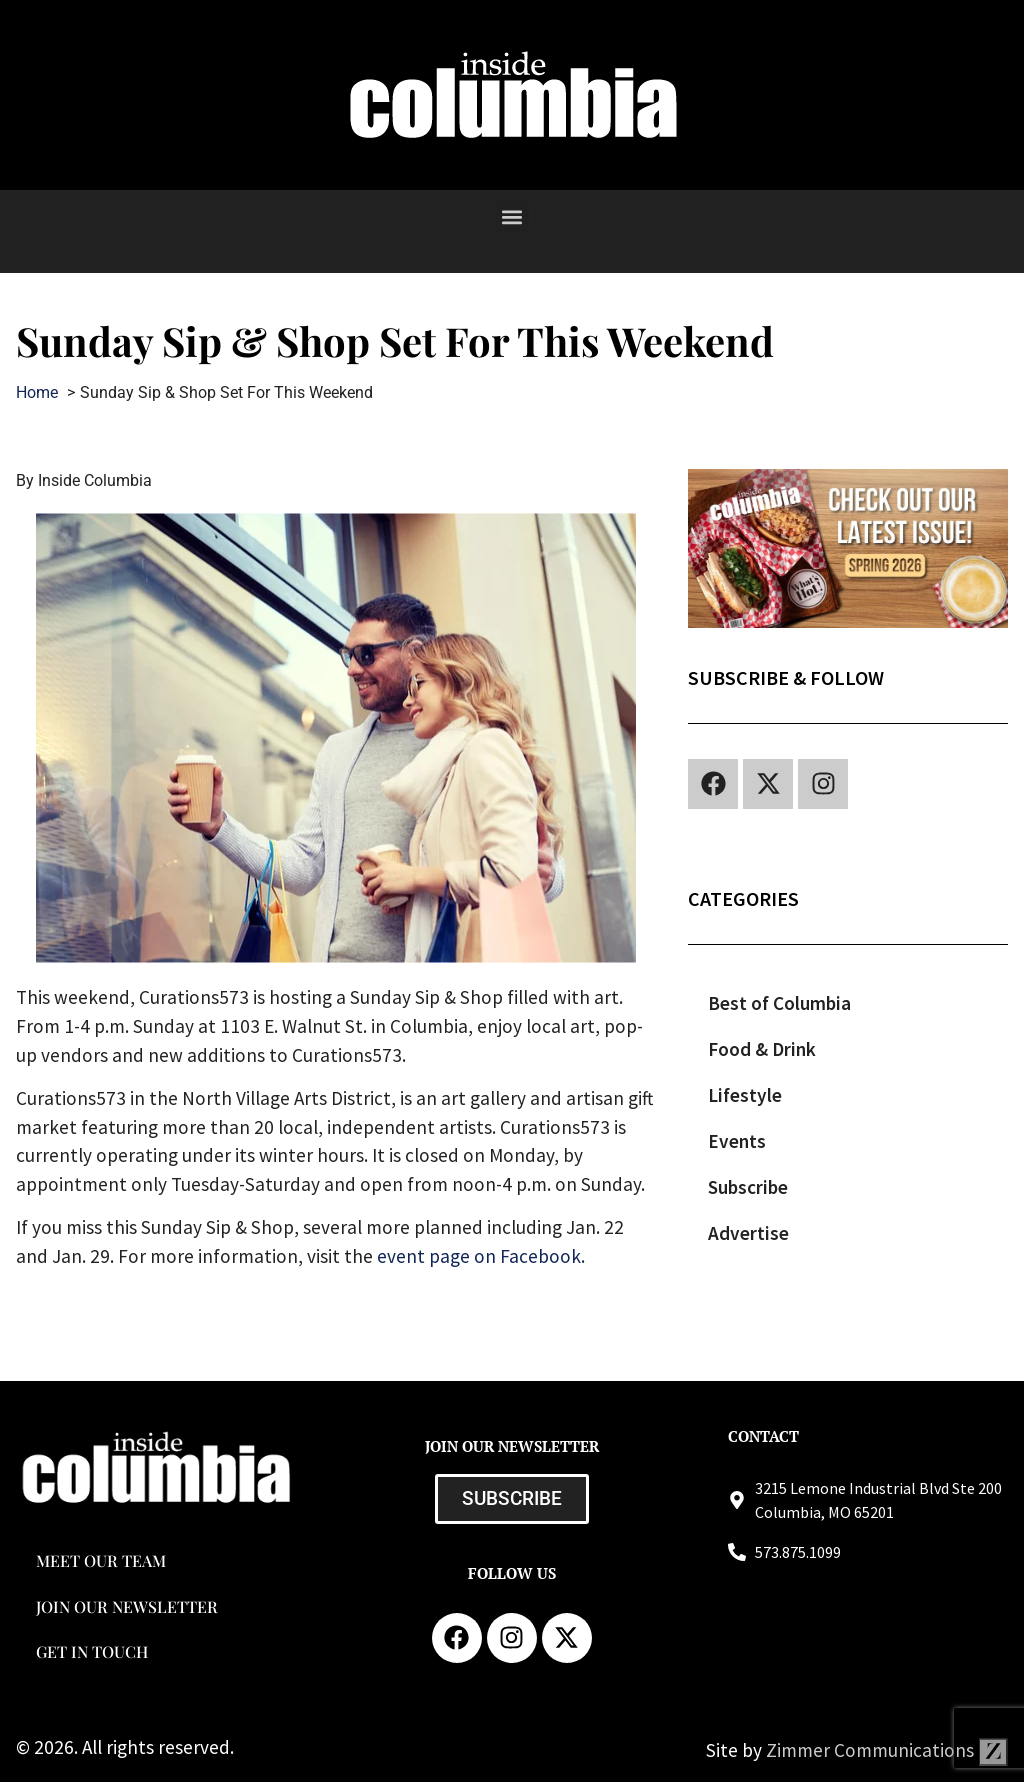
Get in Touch (92, 1651)
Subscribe (748, 1187)
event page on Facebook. (481, 1256)
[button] (512, 216)
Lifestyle (745, 1095)
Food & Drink (762, 1049)
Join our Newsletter (127, 1606)
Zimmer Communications (887, 1750)
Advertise (748, 1233)
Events (737, 1141)
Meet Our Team (101, 1560)
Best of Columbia (779, 1003)
